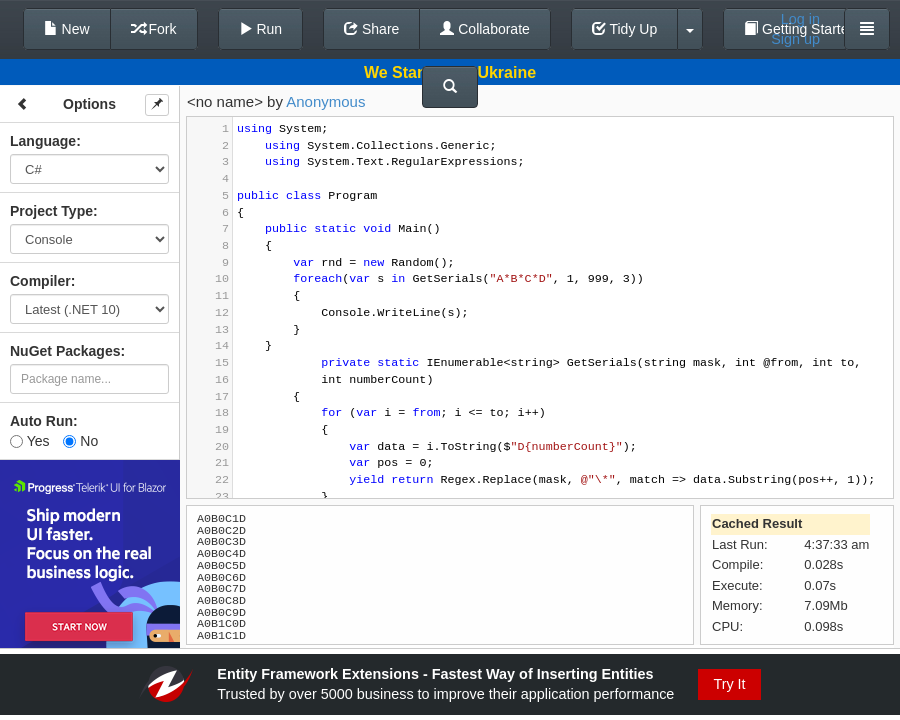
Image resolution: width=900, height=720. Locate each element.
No (80, 441)
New (67, 29)
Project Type (51, 211)
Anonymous (325, 101)
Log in (800, 19)
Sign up (795, 39)
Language (43, 141)
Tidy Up (624, 29)
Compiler (40, 281)
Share (371, 29)
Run (261, 29)
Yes (29, 441)
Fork (154, 29)
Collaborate (485, 29)
